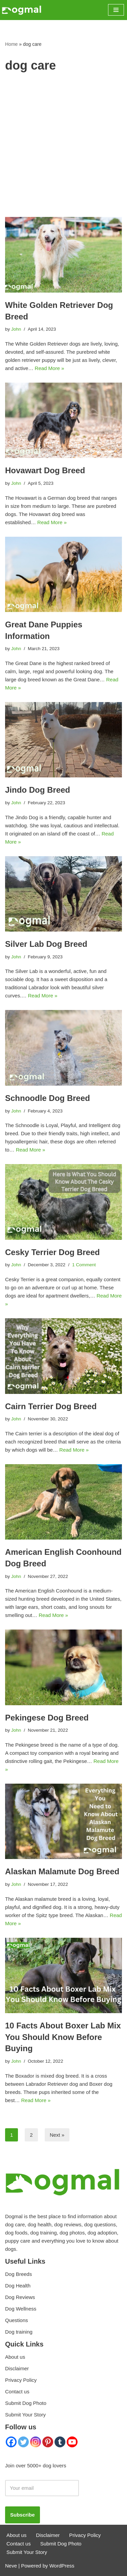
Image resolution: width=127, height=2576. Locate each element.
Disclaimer (17, 2368)
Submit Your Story (25, 2414)
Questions (16, 2320)
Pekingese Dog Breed (47, 1717)
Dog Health (17, 2285)
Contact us (17, 2391)
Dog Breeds (18, 2274)
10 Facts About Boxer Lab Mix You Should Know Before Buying (63, 2037)
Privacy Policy (21, 2380)
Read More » (49, 368)
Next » (57, 2135)
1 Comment (84, 1264)
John (16, 329)
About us (15, 2357)
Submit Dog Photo (25, 2403)
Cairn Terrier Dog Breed (51, 1406)
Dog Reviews (20, 2297)
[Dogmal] (21, 10)
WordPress (62, 2566)
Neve (11, 2566)
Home (11, 44)
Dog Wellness (20, 2309)
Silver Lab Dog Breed (46, 944)
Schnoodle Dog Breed (47, 1098)
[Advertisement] (63, 150)
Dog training (19, 2332)
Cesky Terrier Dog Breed (52, 1252)
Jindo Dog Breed (37, 789)
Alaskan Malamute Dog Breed (62, 1871)
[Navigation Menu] (116, 10)
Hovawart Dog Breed (45, 470)
